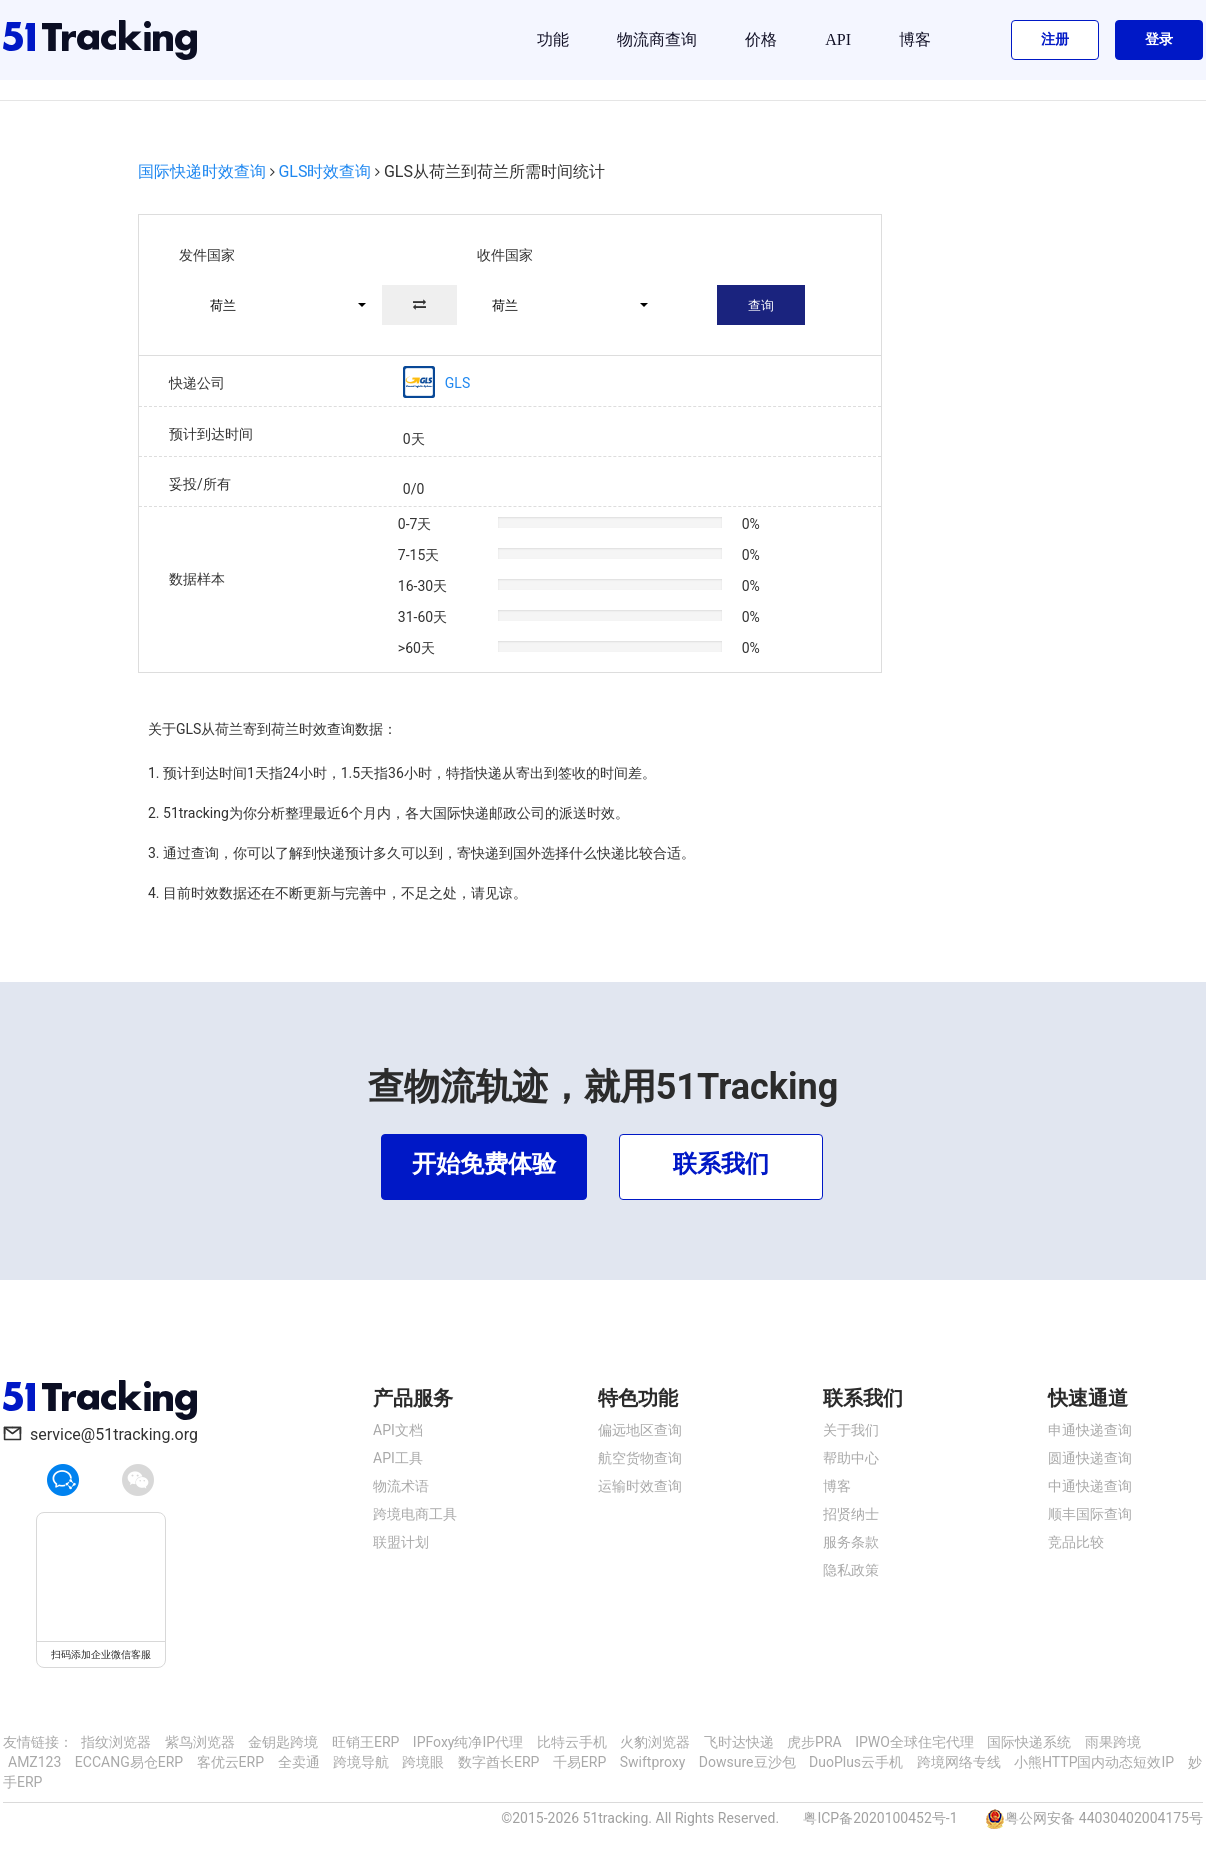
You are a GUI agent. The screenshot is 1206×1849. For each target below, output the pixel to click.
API (838, 39)
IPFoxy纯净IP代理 (468, 1742)
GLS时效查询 (324, 171)
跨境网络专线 (959, 1762)
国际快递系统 (1029, 1742)
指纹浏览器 (116, 1742)
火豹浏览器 (655, 1742)
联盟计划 (401, 1542)
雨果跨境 (1113, 1742)
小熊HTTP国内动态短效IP (1094, 1762)
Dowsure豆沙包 (747, 1762)
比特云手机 (572, 1742)
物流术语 (401, 1486)
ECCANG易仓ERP (129, 1762)
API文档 (398, 1430)
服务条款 (851, 1542)
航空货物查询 (640, 1458)
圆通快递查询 (1090, 1458)
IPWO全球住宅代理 (914, 1742)
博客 (915, 39)
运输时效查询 (640, 1486)
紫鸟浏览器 (200, 1742)
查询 (761, 305)
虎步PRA (814, 1742)
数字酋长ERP (498, 1762)
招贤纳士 (851, 1514)
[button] (279, 305)
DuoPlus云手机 (856, 1762)
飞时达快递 (739, 1742)
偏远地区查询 (640, 1430)
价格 (761, 39)
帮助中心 (851, 1458)
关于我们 (851, 1430)
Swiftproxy (653, 1762)
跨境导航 (361, 1762)
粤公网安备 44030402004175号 (1104, 1818)
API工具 (398, 1458)
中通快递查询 (1090, 1486)
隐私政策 (851, 1570)
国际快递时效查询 (202, 171)
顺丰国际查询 (1090, 1514)
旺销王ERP (365, 1742)
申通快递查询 (1090, 1430)
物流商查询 (657, 39)
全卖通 (299, 1762)
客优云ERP (230, 1762)
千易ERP (579, 1762)
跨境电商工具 (415, 1514)
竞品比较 (1076, 1542)
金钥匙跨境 (283, 1742)
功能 (553, 39)
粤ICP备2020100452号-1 (880, 1818)
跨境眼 (423, 1762)
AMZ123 (34, 1762)
